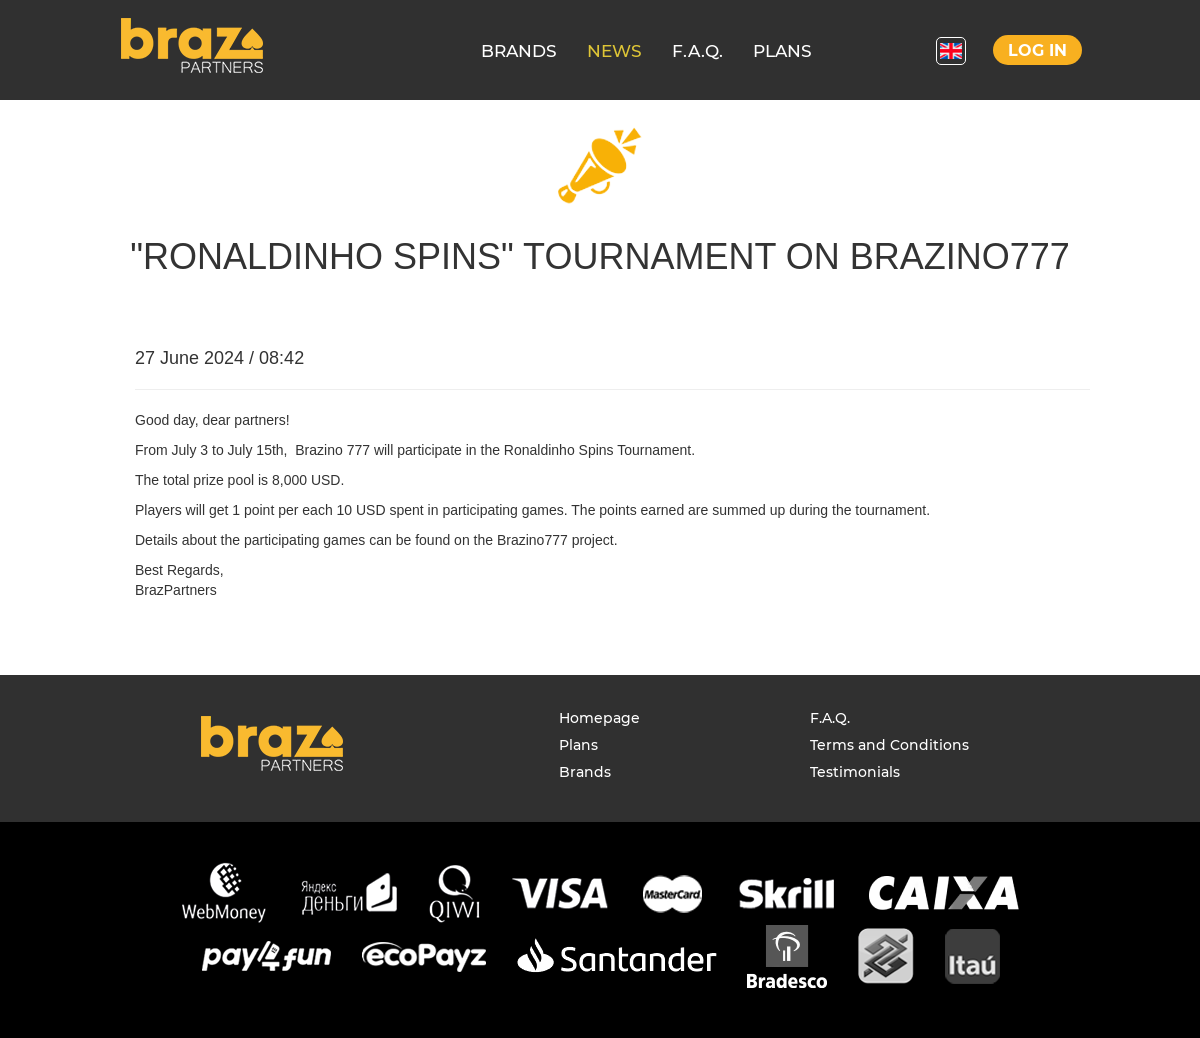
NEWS (614, 51)
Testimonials (855, 772)
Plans (578, 745)
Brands (585, 772)
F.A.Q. (697, 51)
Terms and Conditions (889, 745)
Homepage (599, 718)
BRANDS (519, 51)
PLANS (782, 51)
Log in (1037, 50)
